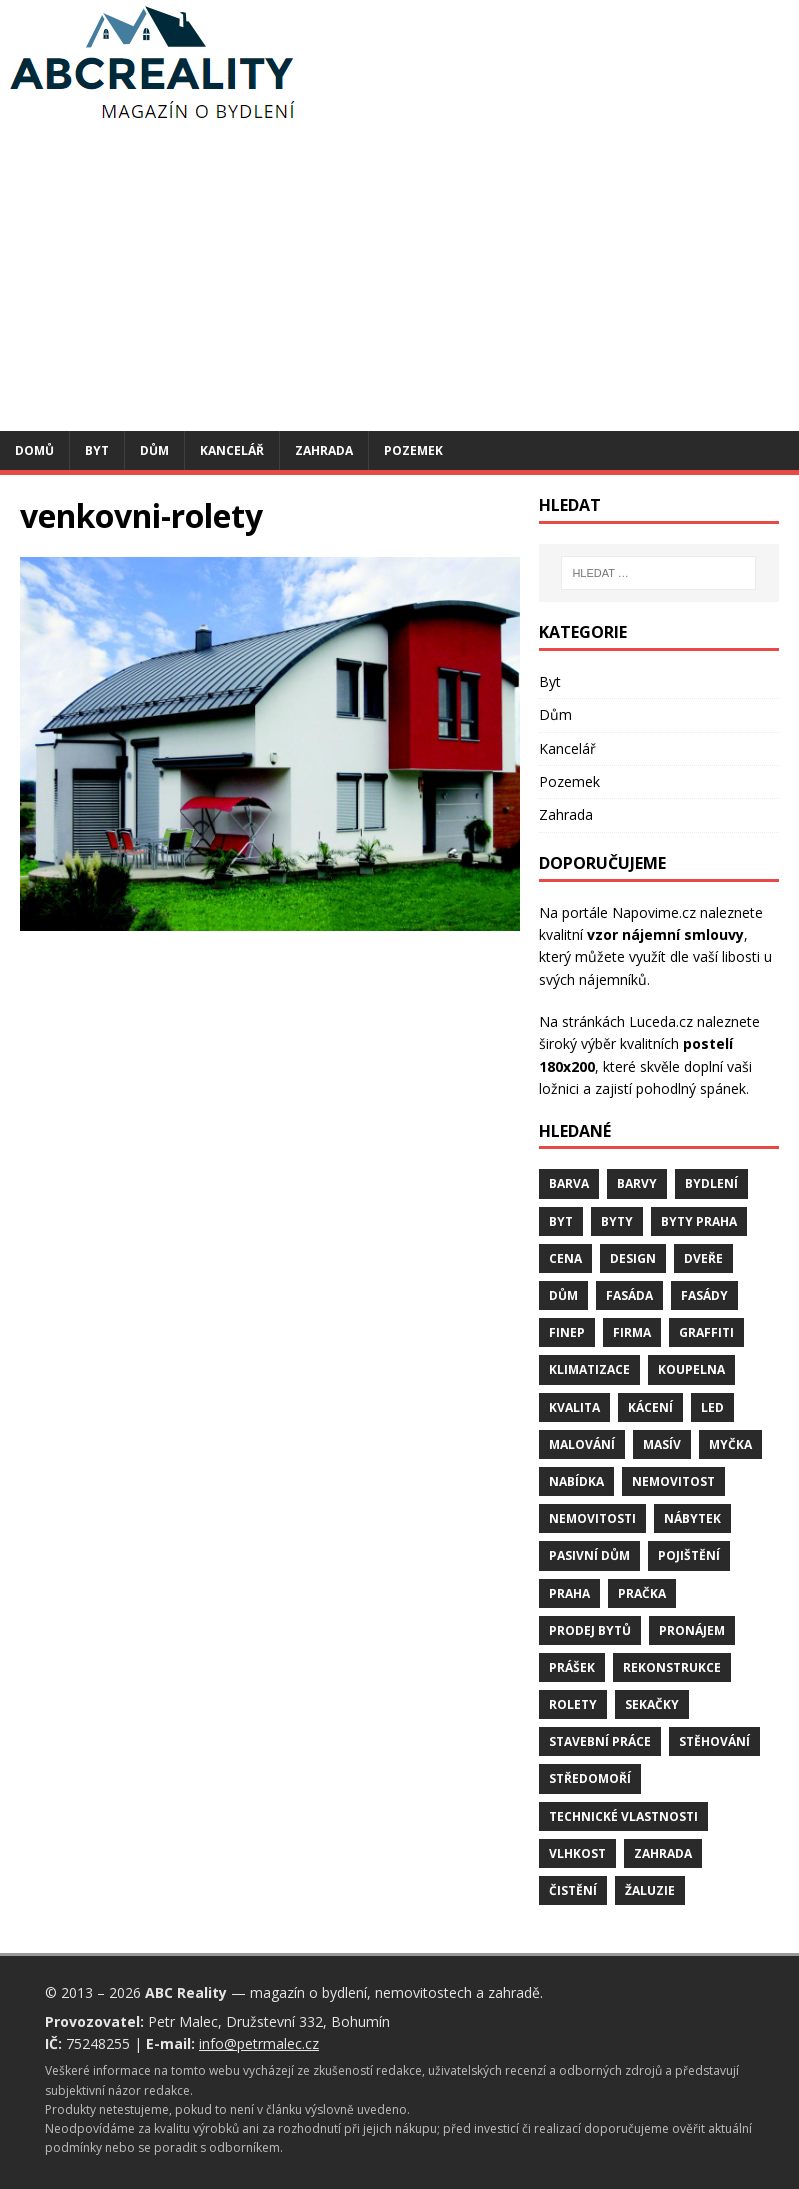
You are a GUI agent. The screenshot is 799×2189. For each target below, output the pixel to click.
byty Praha (699, 1221)
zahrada (663, 1853)
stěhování (714, 1741)
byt (561, 1221)
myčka (730, 1444)
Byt (97, 450)
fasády (704, 1295)
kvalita (574, 1407)
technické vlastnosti (623, 1816)
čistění (573, 1890)
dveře (703, 1258)
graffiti (706, 1332)
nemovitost (673, 1481)
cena (565, 1258)
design (633, 1258)
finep (567, 1332)
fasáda (629, 1295)
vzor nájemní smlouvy (665, 934)
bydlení (711, 1183)
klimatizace (589, 1369)
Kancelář (232, 450)
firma (632, 1332)
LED (712, 1407)
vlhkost (577, 1853)
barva (569, 1183)
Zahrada (324, 450)
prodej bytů (590, 1630)
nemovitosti (592, 1518)
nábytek (692, 1518)
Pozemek (413, 450)
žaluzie (650, 1890)
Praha (569, 1593)
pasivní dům (589, 1555)
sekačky (652, 1704)
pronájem (692, 1630)
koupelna (691, 1369)
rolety (573, 1704)
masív (662, 1444)
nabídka (576, 1481)
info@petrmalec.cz (259, 2043)
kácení (650, 1407)
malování (582, 1444)
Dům (154, 450)
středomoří (590, 1778)
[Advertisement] (399, 281)
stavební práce (600, 1741)
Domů (34, 450)
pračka (642, 1593)
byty (617, 1221)
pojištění (689, 1555)
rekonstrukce (672, 1667)
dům (563, 1295)
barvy (637, 1183)
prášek (572, 1667)
